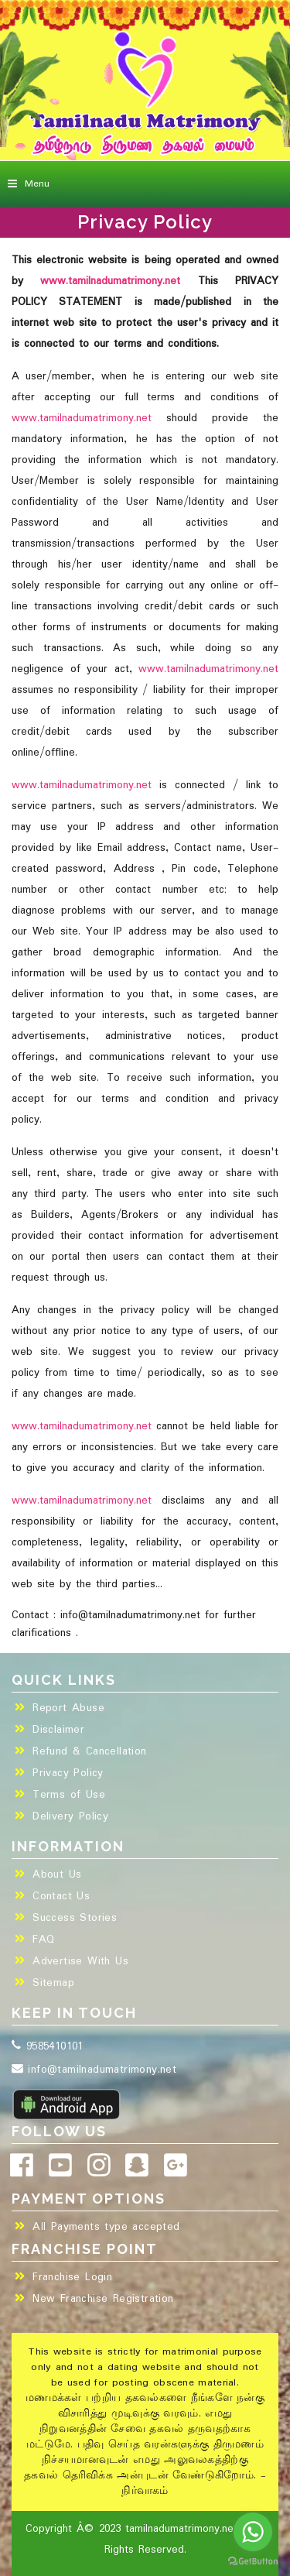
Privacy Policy (68, 1773)
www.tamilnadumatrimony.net (110, 281)
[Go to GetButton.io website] (253, 2561)
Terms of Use (68, 1795)
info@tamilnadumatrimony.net (94, 2069)
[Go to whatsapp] (253, 2532)
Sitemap (53, 1983)
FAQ (43, 1939)
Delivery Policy (70, 1816)
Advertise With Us (80, 1961)
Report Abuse (68, 1708)
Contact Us (61, 1896)
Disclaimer (58, 1729)
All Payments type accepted (105, 2227)
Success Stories (74, 1918)
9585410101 (48, 2046)
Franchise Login (72, 2277)
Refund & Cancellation (89, 1751)
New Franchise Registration (102, 2299)
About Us (56, 1874)
